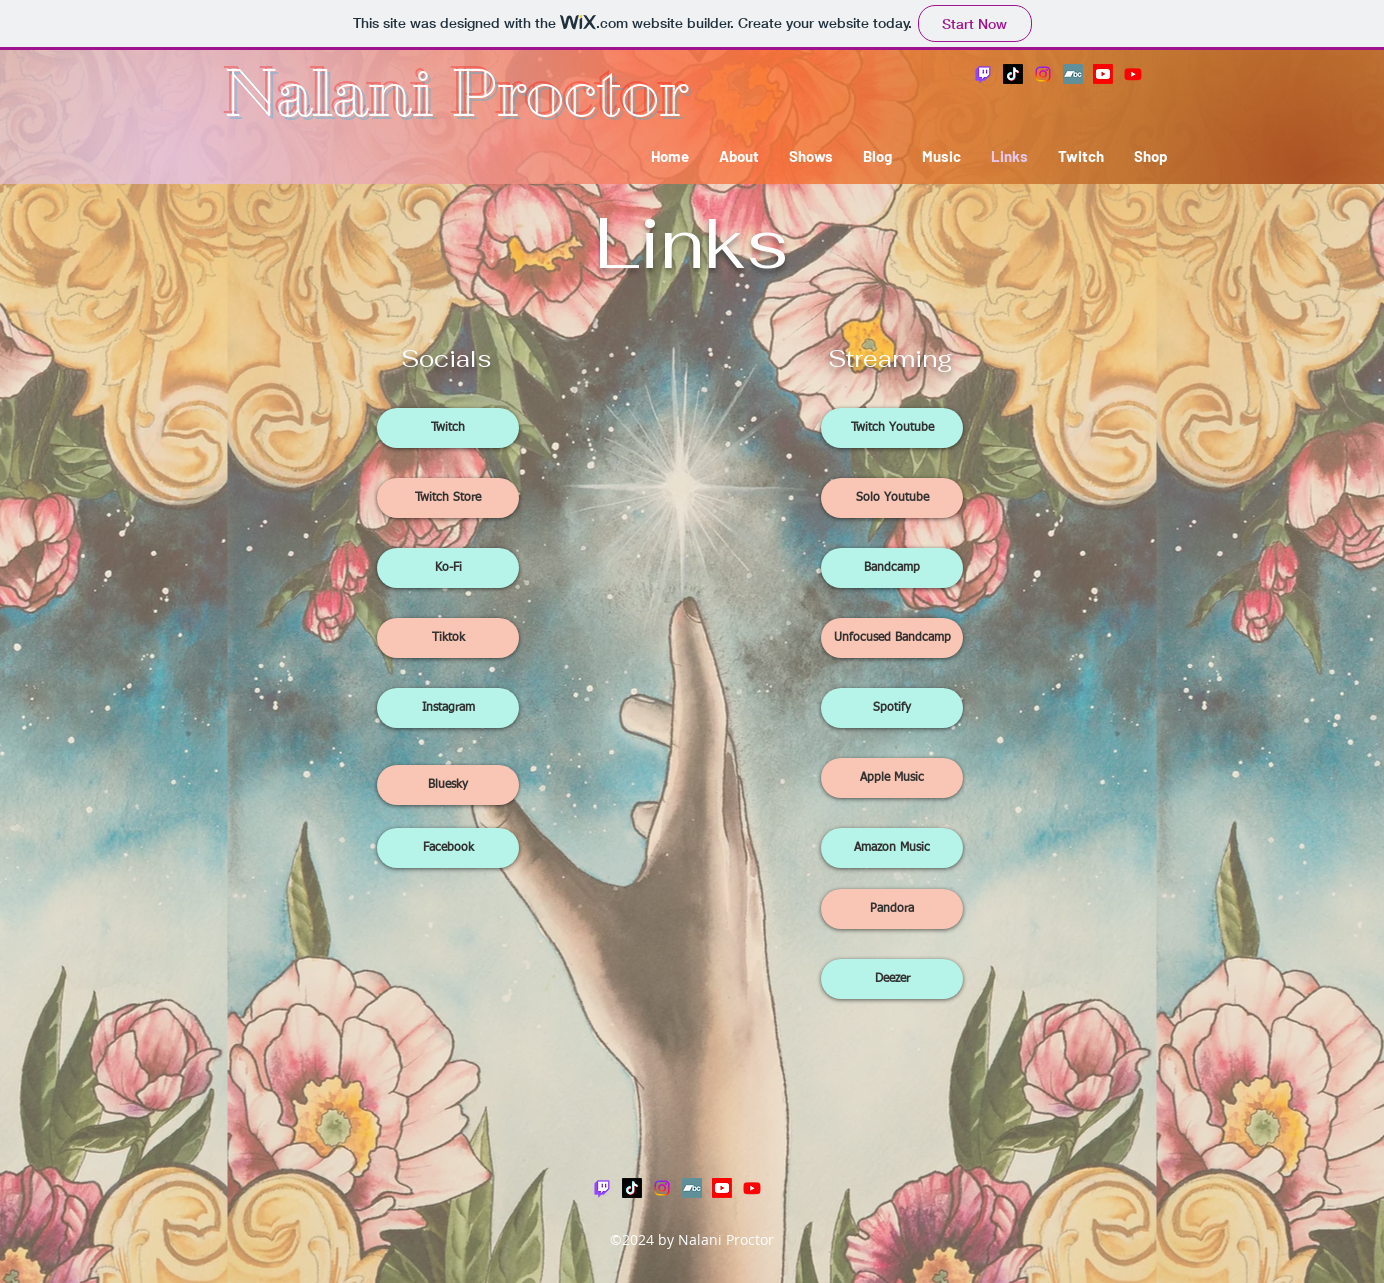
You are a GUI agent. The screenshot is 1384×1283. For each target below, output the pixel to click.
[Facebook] (448, 848)
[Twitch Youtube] (892, 428)
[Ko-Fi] (448, 568)
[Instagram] (1043, 74)
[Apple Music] (892, 778)
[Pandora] (892, 909)
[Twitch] (983, 74)
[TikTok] (1013, 74)
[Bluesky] (448, 785)
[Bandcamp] (1073, 74)
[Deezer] (892, 979)
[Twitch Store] (448, 498)
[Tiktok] (448, 638)
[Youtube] (1103, 74)
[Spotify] (892, 708)
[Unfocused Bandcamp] (892, 638)
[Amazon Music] (892, 848)
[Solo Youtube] (892, 498)
